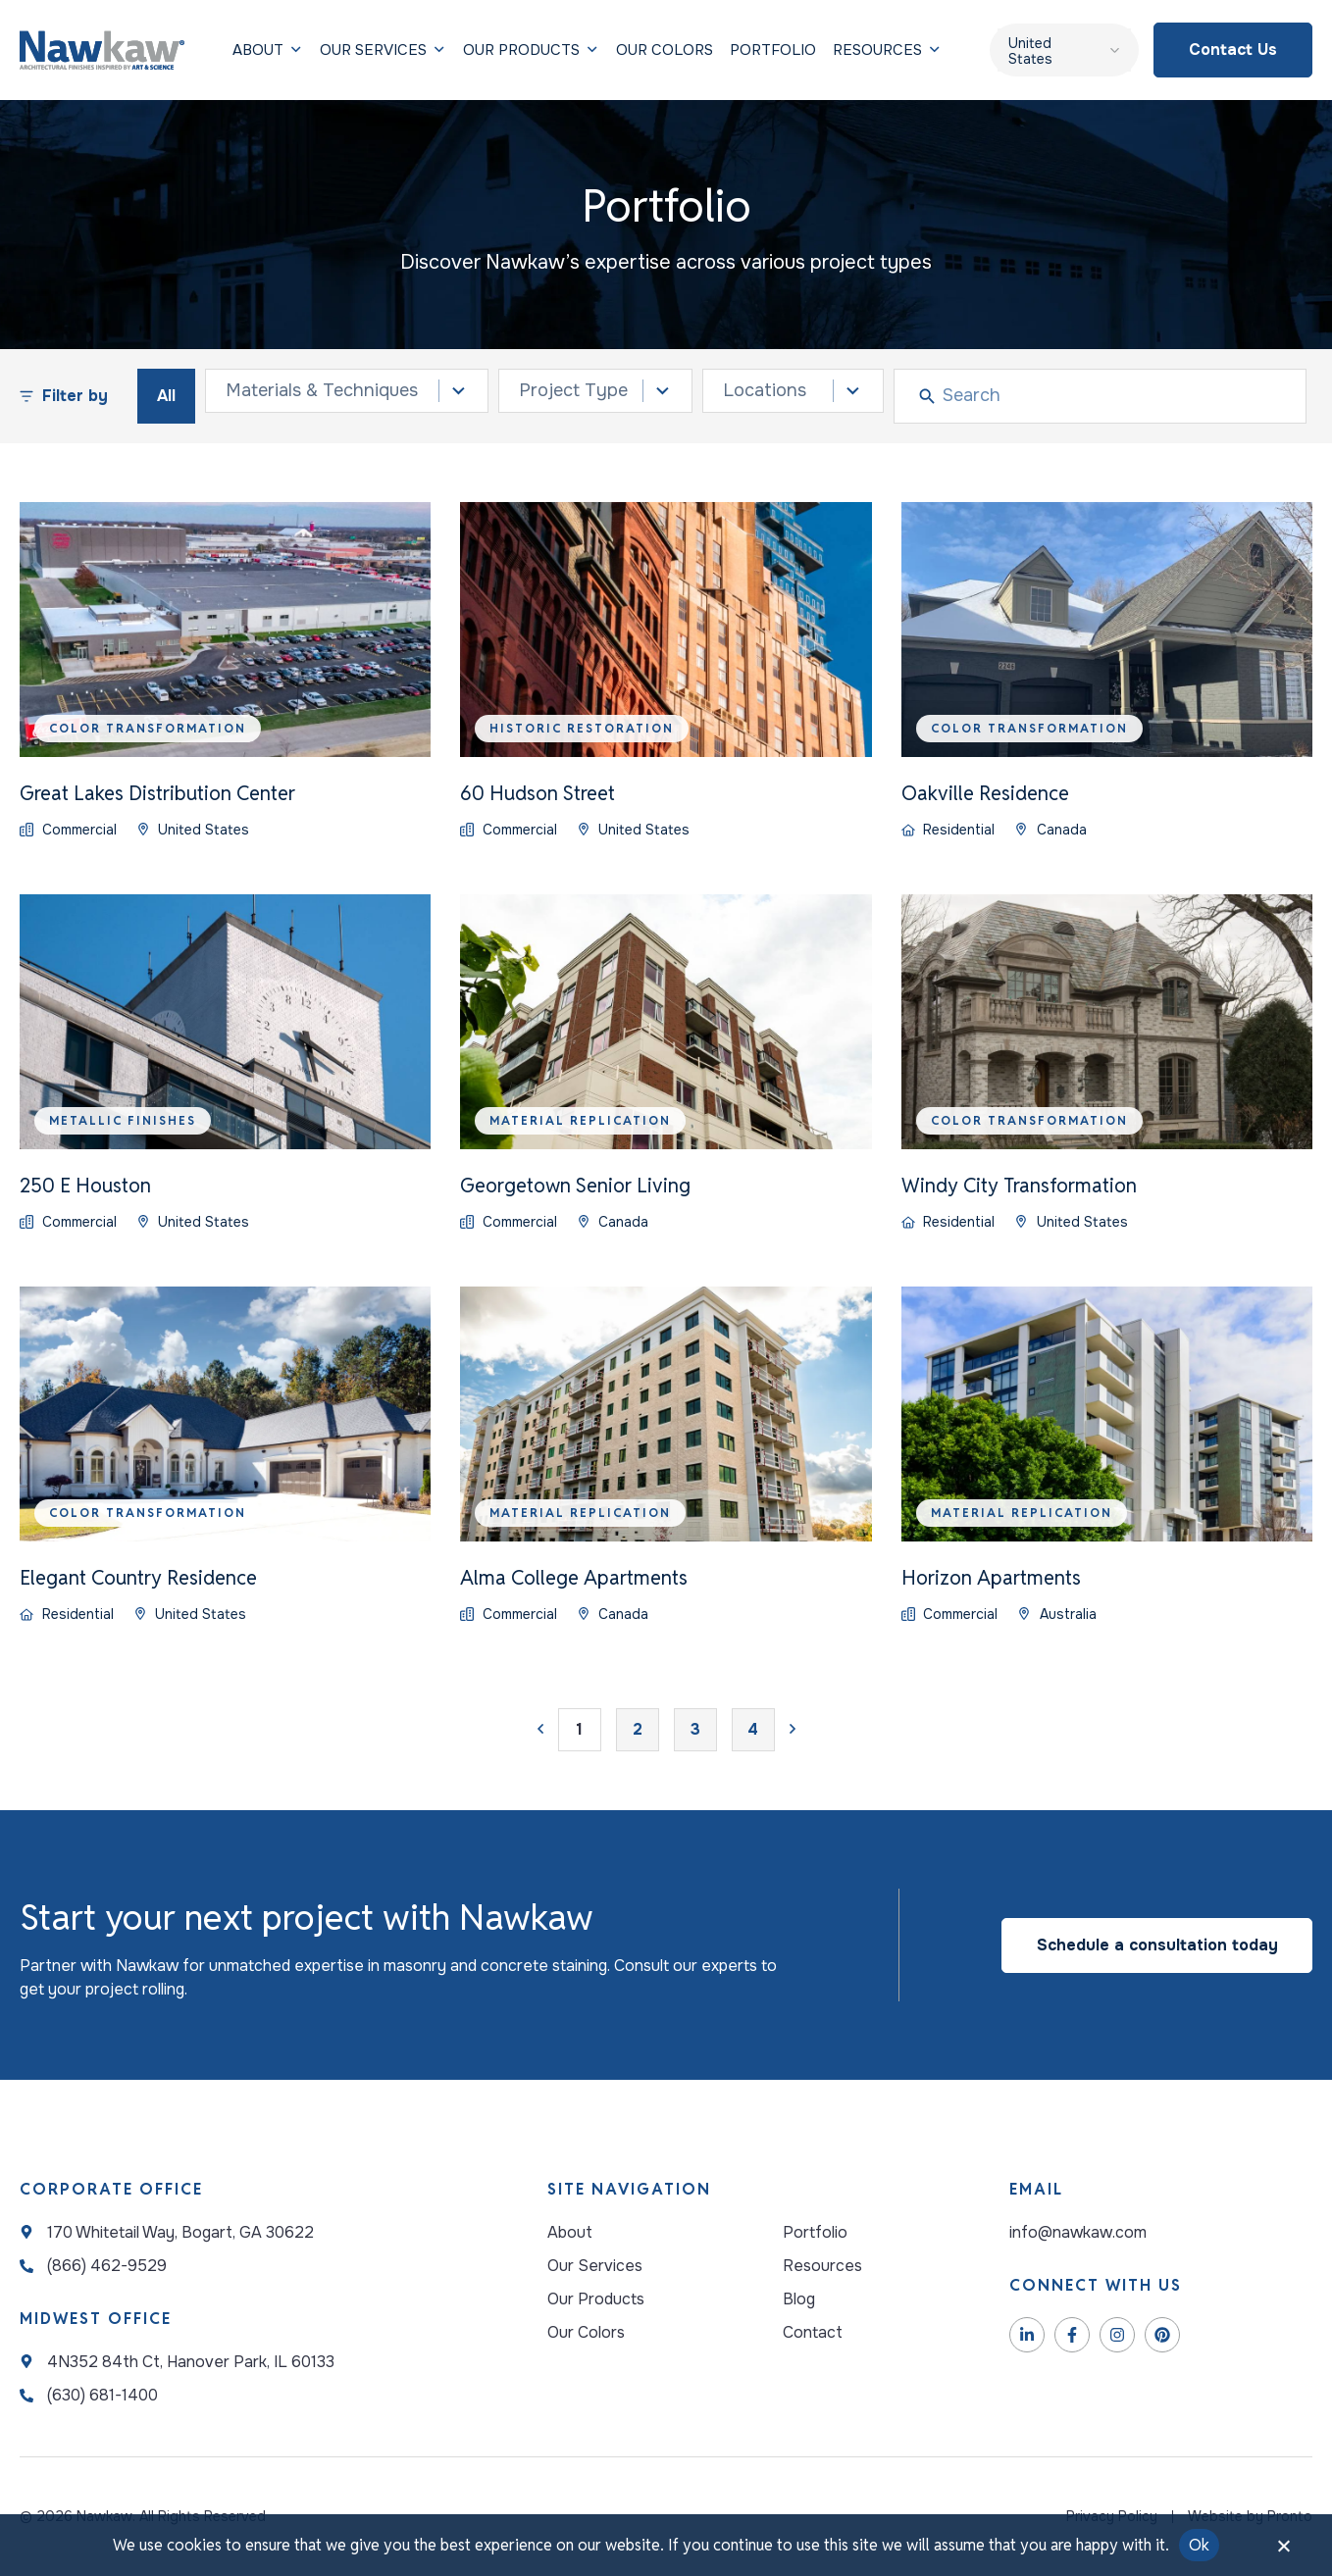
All (166, 395)
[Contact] (822, 2333)
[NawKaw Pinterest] (1162, 2334)
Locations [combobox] (764, 390)
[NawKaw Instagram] (1117, 2334)
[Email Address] (1160, 2233)
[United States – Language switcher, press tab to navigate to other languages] (1064, 50)
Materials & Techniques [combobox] (322, 390)
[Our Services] (595, 2266)
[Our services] (257, 50)
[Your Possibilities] (595, 2333)
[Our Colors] (664, 50)
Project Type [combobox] (573, 390)
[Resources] (877, 50)
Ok (1199, 2545)
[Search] (1119, 396)
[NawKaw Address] (167, 2233)
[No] (1283, 2550)
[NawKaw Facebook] (1072, 2334)
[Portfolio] (773, 50)
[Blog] (822, 2299)
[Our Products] (521, 50)
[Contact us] (1232, 50)
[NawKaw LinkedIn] (1027, 2334)
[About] (595, 2233)
